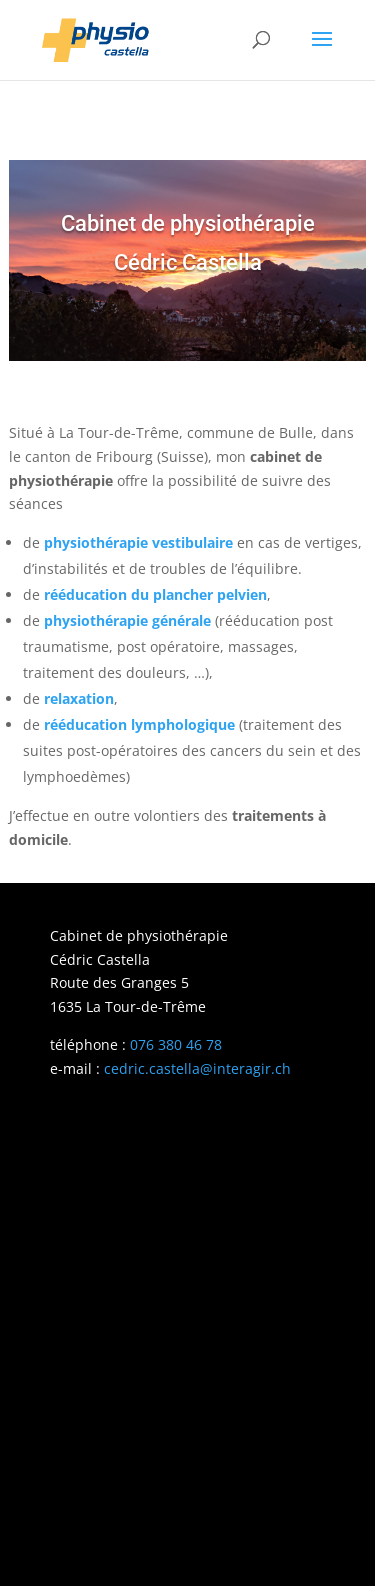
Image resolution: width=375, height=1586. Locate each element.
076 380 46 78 (176, 1044)
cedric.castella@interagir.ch (197, 1068)
